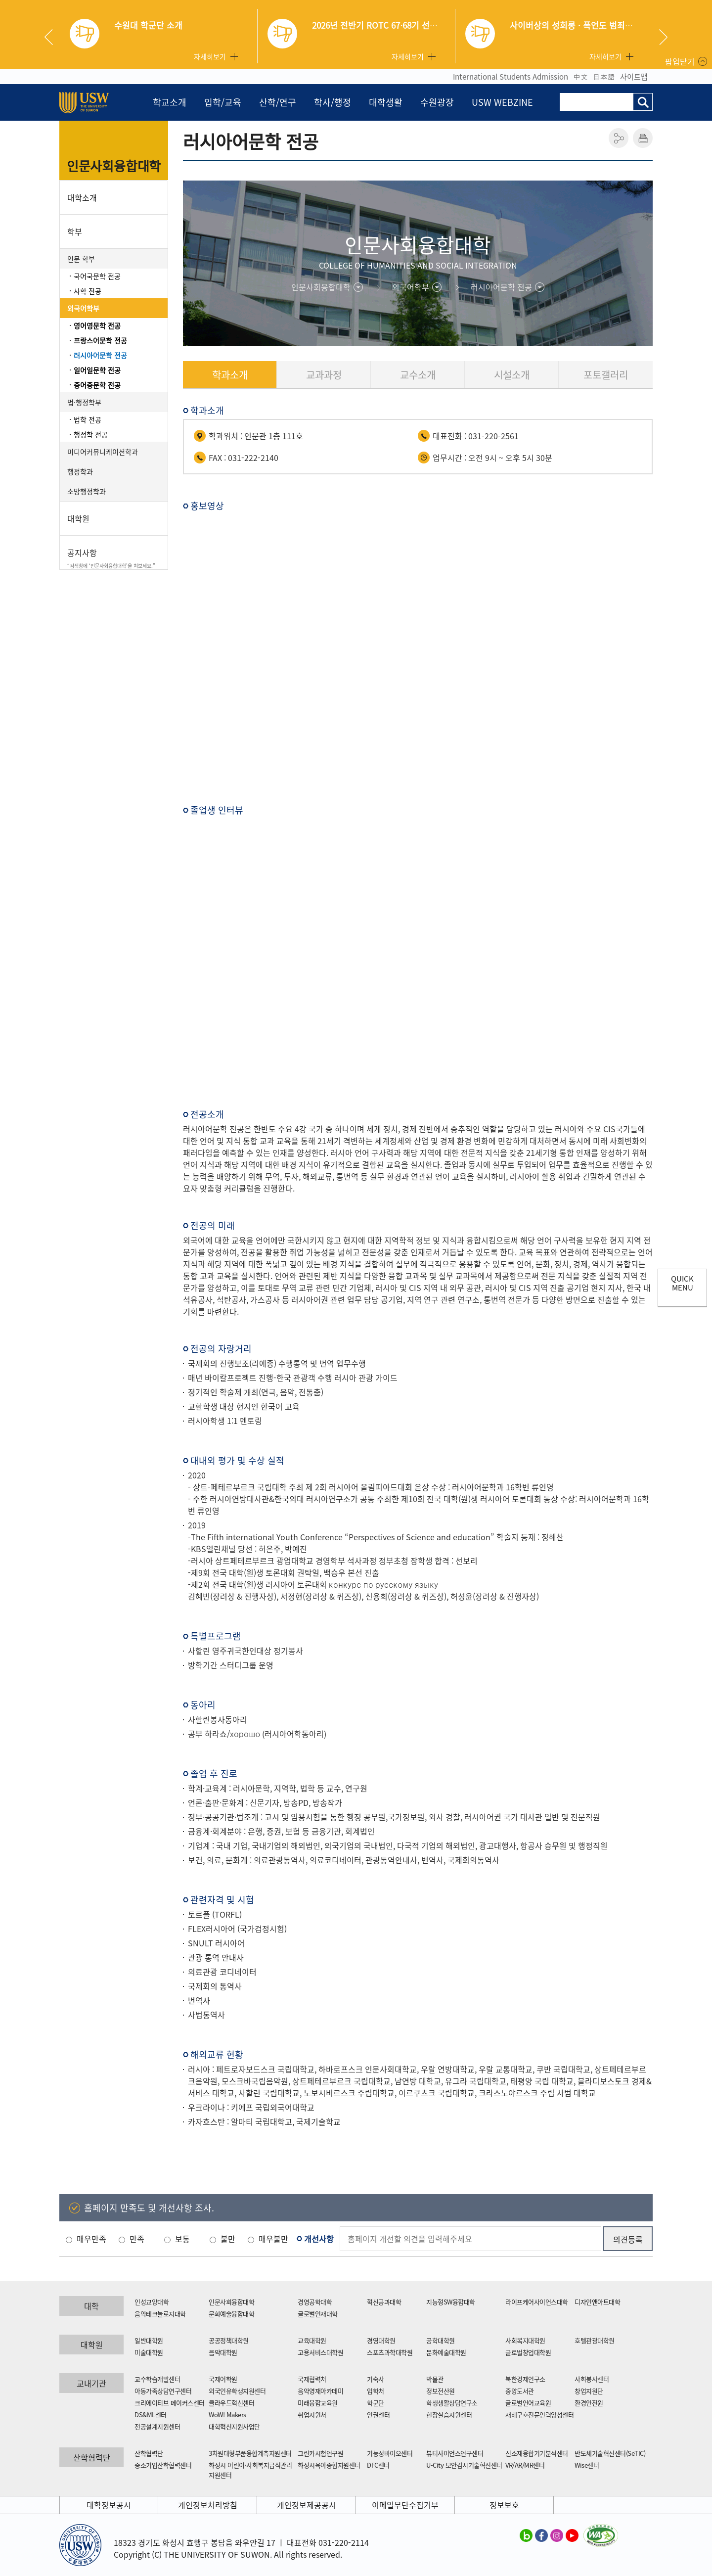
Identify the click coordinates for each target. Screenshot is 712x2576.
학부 (74, 231)
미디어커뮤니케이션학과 (102, 452)
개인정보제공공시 (306, 2505)
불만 (228, 2239)
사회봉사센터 (592, 2379)
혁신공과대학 (384, 2301)
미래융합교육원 (318, 2402)
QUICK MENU (682, 1283)
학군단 (375, 2402)
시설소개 (512, 375)
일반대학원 (148, 2340)
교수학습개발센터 (157, 2379)
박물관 (435, 2379)
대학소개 (82, 197)
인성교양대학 (151, 2301)
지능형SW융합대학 (450, 2301)
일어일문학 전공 (97, 370)
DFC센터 (378, 2465)
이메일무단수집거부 (405, 2505)
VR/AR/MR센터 (524, 2465)
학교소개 (169, 102)
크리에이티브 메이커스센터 (169, 2402)
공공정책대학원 (229, 2340)
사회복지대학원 (525, 2340)
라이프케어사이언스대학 (536, 2301)
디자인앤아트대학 (597, 2301)
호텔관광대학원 (595, 2340)
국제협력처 (312, 2379)
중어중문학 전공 (97, 385)
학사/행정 (332, 102)
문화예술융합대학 (231, 2313)
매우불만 (273, 2239)
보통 (182, 2239)
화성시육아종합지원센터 (329, 2465)
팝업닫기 (680, 61)
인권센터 (378, 2414)
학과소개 (230, 375)
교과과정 (324, 375)
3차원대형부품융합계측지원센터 (250, 2453)
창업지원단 (589, 2390)
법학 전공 (87, 419)
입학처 (375, 2390)
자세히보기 (210, 56)
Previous (52, 37)
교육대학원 (312, 2340)
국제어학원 (223, 2379)
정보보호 (504, 2505)
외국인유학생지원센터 (237, 2390)
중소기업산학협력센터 (162, 2465)
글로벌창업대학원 (528, 2352)
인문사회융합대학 (114, 165)
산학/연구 (277, 102)
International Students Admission (510, 76)
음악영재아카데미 (320, 2390)
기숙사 (375, 2379)
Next (663, 37)
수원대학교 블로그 (526, 2535)
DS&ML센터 (150, 2414)
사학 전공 (87, 291)
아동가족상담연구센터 (162, 2390)
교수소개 (418, 375)
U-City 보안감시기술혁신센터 (464, 2465)
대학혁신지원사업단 (234, 2426)
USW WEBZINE (502, 102)
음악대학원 (223, 2352)
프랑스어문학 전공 (100, 340)
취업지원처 (312, 2414)
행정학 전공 (91, 434)
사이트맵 (634, 76)
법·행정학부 (84, 402)
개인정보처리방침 (207, 2505)
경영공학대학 (315, 2301)
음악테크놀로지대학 (160, 2313)
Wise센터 (587, 2465)
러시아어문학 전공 (100, 355)
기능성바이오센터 (389, 2453)
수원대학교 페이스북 (541, 2535)
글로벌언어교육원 (528, 2402)
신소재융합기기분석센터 (536, 2453)
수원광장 (437, 102)
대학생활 (385, 102)
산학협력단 (148, 2453)
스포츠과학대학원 (389, 2352)
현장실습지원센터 (449, 2414)
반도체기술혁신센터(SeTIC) (610, 2453)
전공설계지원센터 (157, 2426)
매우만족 (91, 2239)
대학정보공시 (109, 2505)
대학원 (78, 518)
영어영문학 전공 (97, 325)
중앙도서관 (519, 2390)
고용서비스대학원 (320, 2352)
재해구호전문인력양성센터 (539, 2414)
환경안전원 (589, 2402)
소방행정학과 (86, 491)
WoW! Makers (227, 2414)
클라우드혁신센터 (231, 2402)
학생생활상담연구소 (452, 2402)
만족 (137, 2239)
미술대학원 (148, 2352)
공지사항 (113, 558)
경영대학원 (381, 2340)
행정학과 (80, 471)
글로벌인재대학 (318, 2313)
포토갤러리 (605, 375)
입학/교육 (222, 102)
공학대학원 (440, 2340)
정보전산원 (440, 2390)
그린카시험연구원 (320, 2453)
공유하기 (618, 138)
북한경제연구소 (525, 2379)
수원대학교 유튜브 (572, 2535)
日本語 (604, 76)
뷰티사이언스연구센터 (454, 2453)
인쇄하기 (643, 138)
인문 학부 (81, 259)
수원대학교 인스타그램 (556, 2535)
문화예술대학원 (446, 2352)
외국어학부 (83, 308)
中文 (580, 76)
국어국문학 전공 (97, 276)
